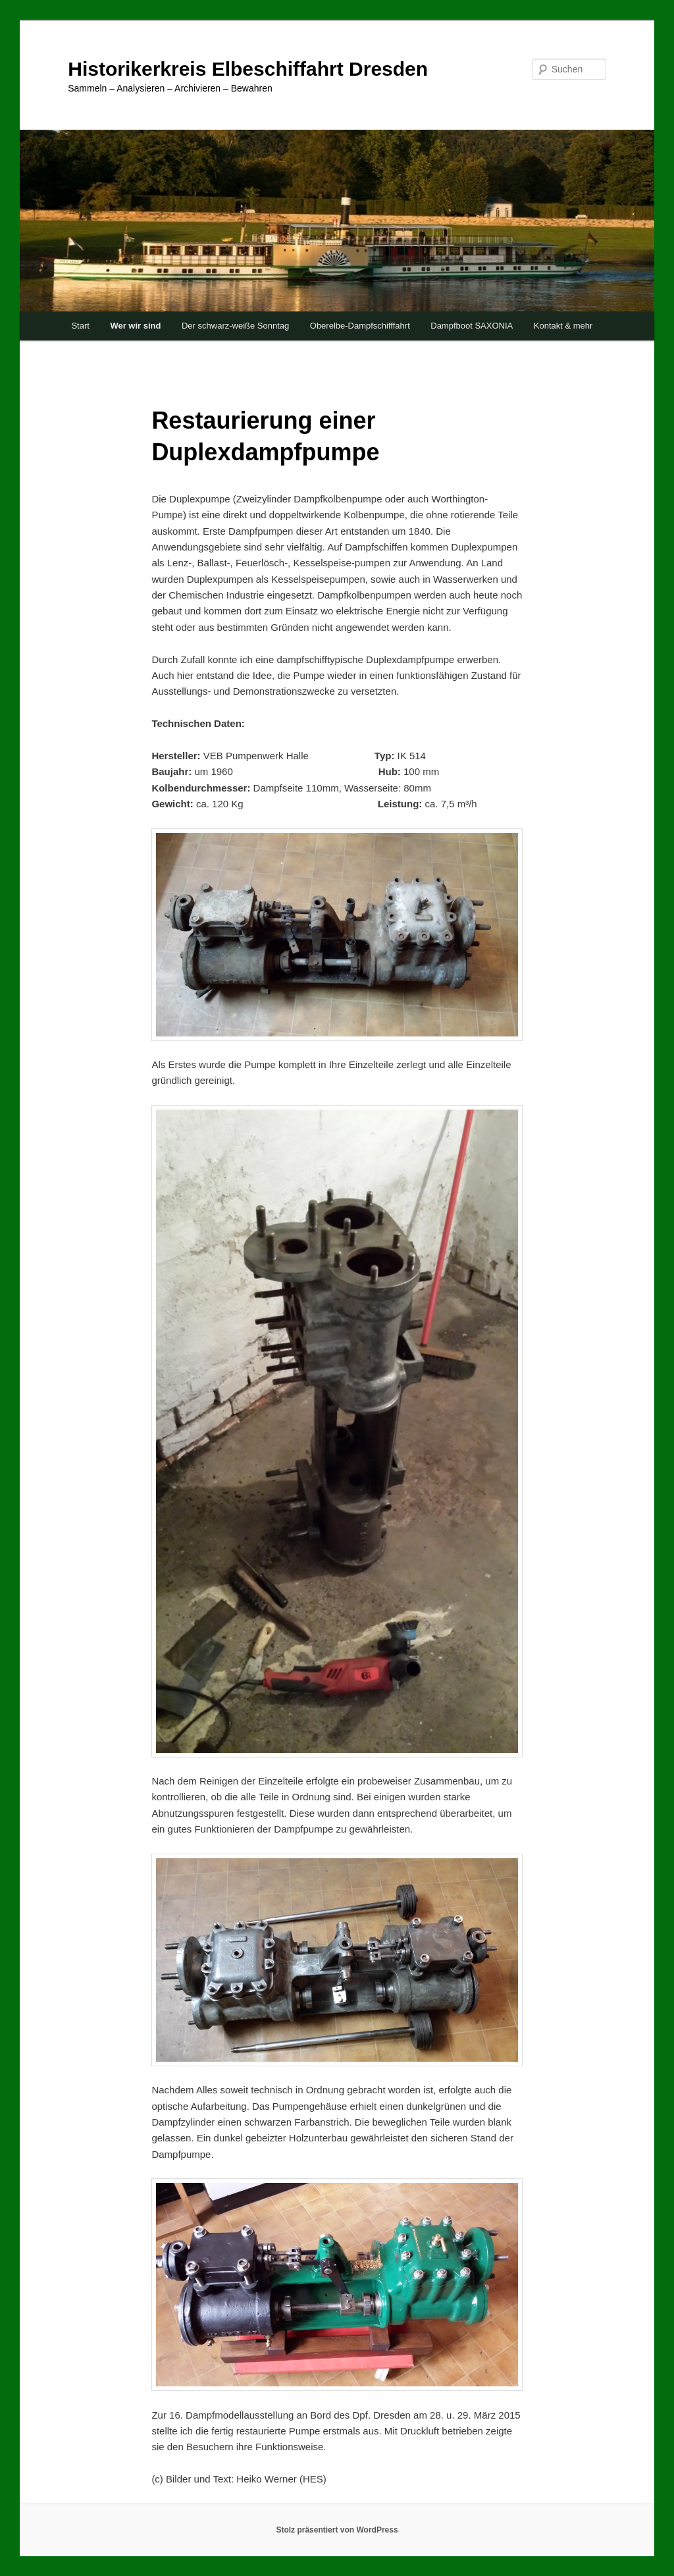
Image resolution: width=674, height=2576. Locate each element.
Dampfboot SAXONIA (471, 326)
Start (80, 326)
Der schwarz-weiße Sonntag (235, 326)
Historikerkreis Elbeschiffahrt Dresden (248, 69)
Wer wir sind (135, 326)
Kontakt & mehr (563, 326)
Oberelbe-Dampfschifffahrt (360, 326)
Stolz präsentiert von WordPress (337, 2530)
